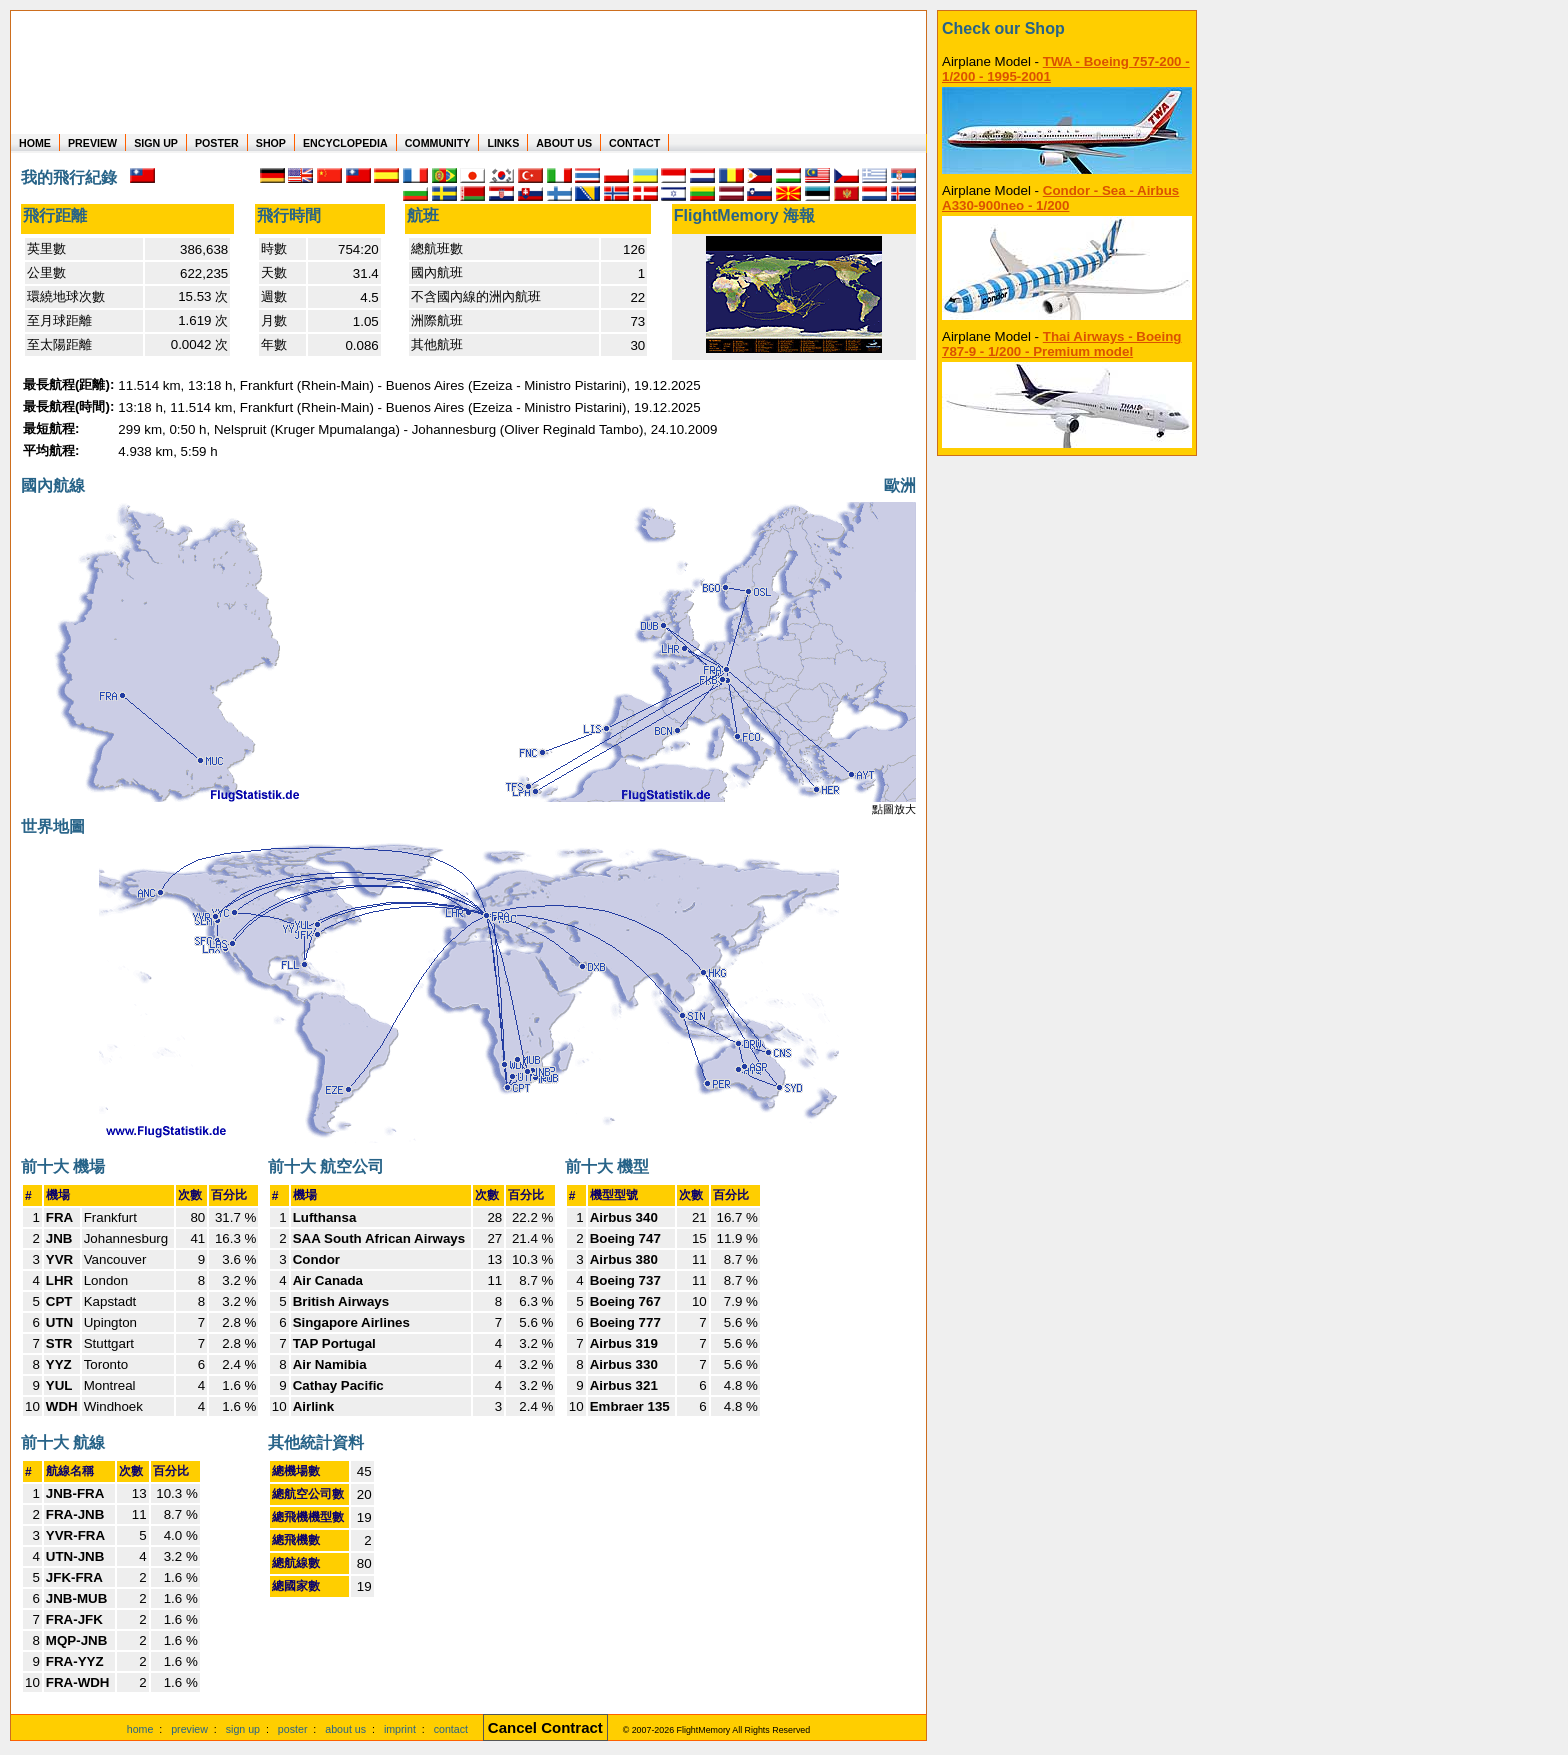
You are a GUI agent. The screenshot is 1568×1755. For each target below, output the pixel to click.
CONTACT (634, 143)
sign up (243, 1729)
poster (293, 1729)
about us (345, 1729)
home (140, 1729)
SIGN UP (156, 143)
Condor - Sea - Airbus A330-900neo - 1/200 (1060, 198)
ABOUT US (564, 143)
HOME (35, 143)
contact (451, 1729)
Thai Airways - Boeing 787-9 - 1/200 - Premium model (1062, 344)
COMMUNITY (438, 143)
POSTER (217, 143)
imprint (400, 1729)
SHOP (271, 143)
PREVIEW (92, 143)
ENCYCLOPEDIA (345, 143)
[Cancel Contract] (545, 1729)
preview (189, 1729)
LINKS (503, 143)
